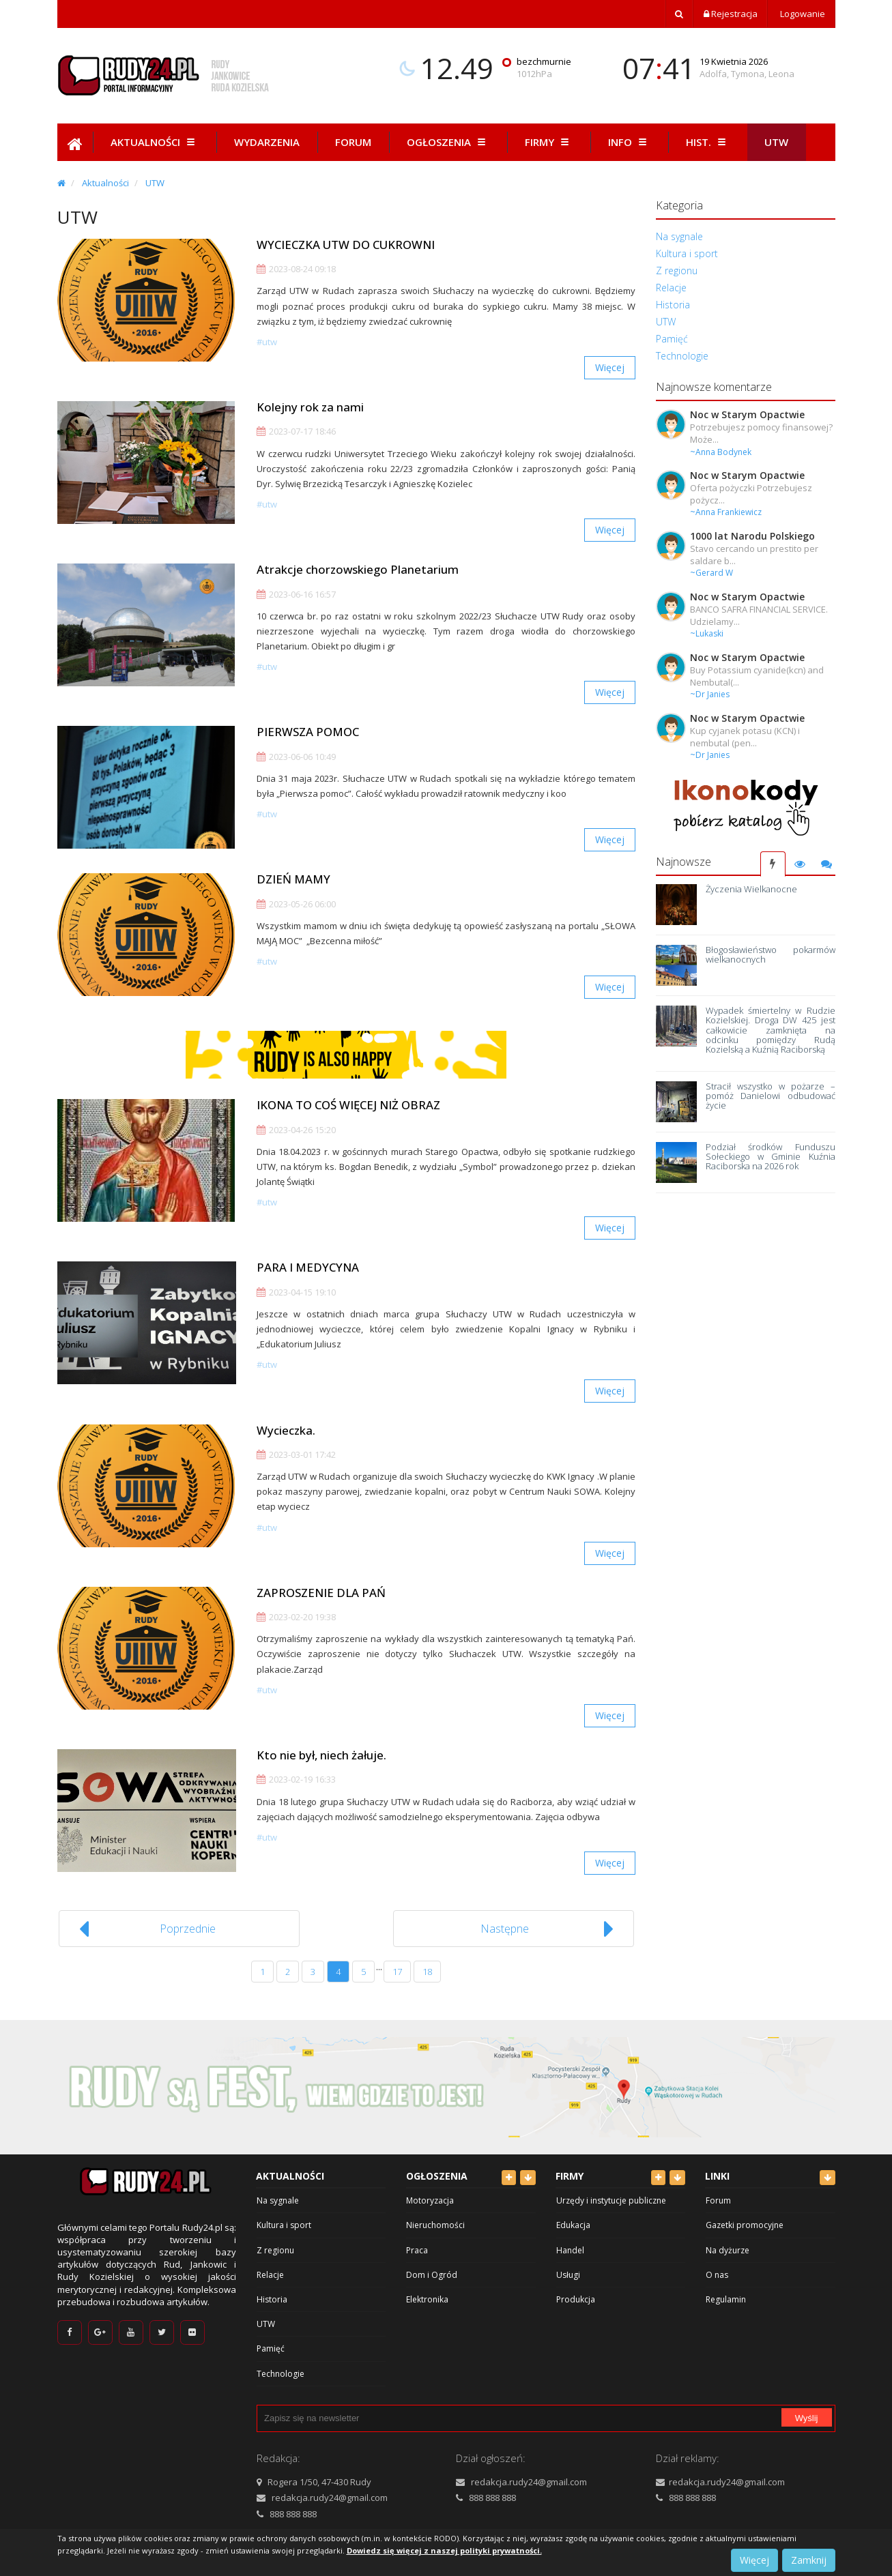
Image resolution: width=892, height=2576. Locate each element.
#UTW (267, 342)
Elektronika (427, 2299)
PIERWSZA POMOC (308, 732)
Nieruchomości (435, 2225)
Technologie (682, 355)
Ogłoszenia (448, 141)
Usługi (568, 2275)
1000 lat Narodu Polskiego (752, 535)
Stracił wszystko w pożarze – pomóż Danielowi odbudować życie (770, 1096)
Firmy (549, 141)
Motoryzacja (430, 2200)
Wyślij (806, 2418)
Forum (353, 142)
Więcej (609, 367)
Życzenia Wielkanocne (751, 889)
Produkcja (575, 2299)
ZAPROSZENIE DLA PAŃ (321, 1592)
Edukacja (573, 2225)
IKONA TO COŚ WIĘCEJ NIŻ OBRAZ (348, 1105)
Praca (417, 2250)
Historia (673, 304)
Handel (570, 2250)
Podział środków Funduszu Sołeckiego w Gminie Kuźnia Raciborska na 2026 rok (770, 1157)
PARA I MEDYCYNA (308, 1267)
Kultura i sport (687, 253)
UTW (154, 183)
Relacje (671, 287)
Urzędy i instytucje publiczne (611, 2200)
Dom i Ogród (431, 2275)
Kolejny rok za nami (310, 407)
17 (397, 1971)
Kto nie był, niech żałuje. (321, 1755)
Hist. (708, 141)
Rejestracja (731, 14)
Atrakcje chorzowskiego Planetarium (358, 569)
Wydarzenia (267, 142)
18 (427, 1971)
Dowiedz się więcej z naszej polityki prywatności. (444, 2550)
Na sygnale (679, 236)
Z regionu (676, 270)
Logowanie (801, 14)
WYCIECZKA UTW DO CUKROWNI (346, 244)
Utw (776, 142)
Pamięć (672, 338)
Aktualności (155, 141)
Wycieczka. (286, 1430)
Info (629, 141)
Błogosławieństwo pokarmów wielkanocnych (770, 954)
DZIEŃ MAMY (293, 879)
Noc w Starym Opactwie (747, 414)
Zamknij (808, 2559)
